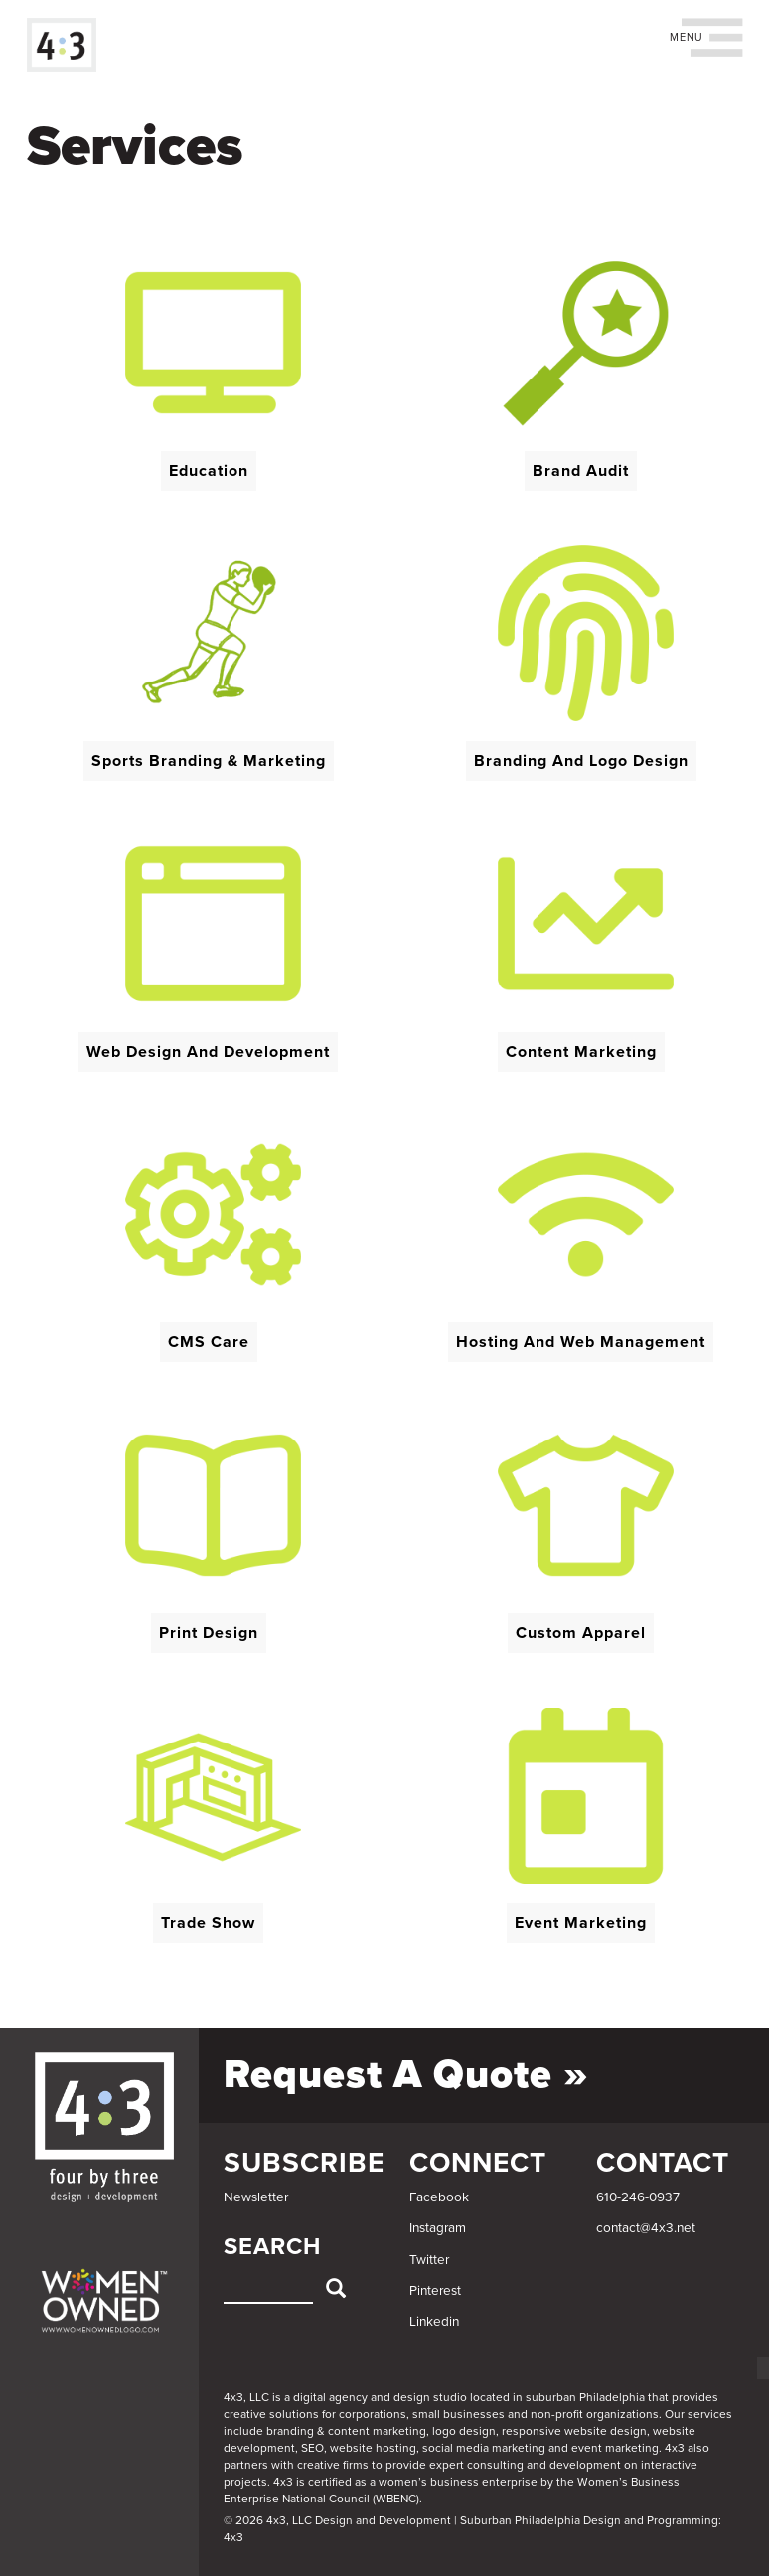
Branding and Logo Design (581, 761)
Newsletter (256, 2197)
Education (208, 471)
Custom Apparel (581, 1633)
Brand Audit (581, 471)
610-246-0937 (638, 2197)
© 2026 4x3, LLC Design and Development (337, 2520)
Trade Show (208, 1923)
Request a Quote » (406, 2074)
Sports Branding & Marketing (208, 761)
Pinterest (435, 2291)
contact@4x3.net (645, 2228)
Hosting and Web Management (580, 1342)
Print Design (208, 1633)
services (710, 2414)
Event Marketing (581, 1923)
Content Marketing (581, 1052)
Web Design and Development (208, 1052)
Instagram (437, 2228)
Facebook (439, 2197)
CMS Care (208, 1342)
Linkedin (434, 2322)
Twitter (429, 2260)
